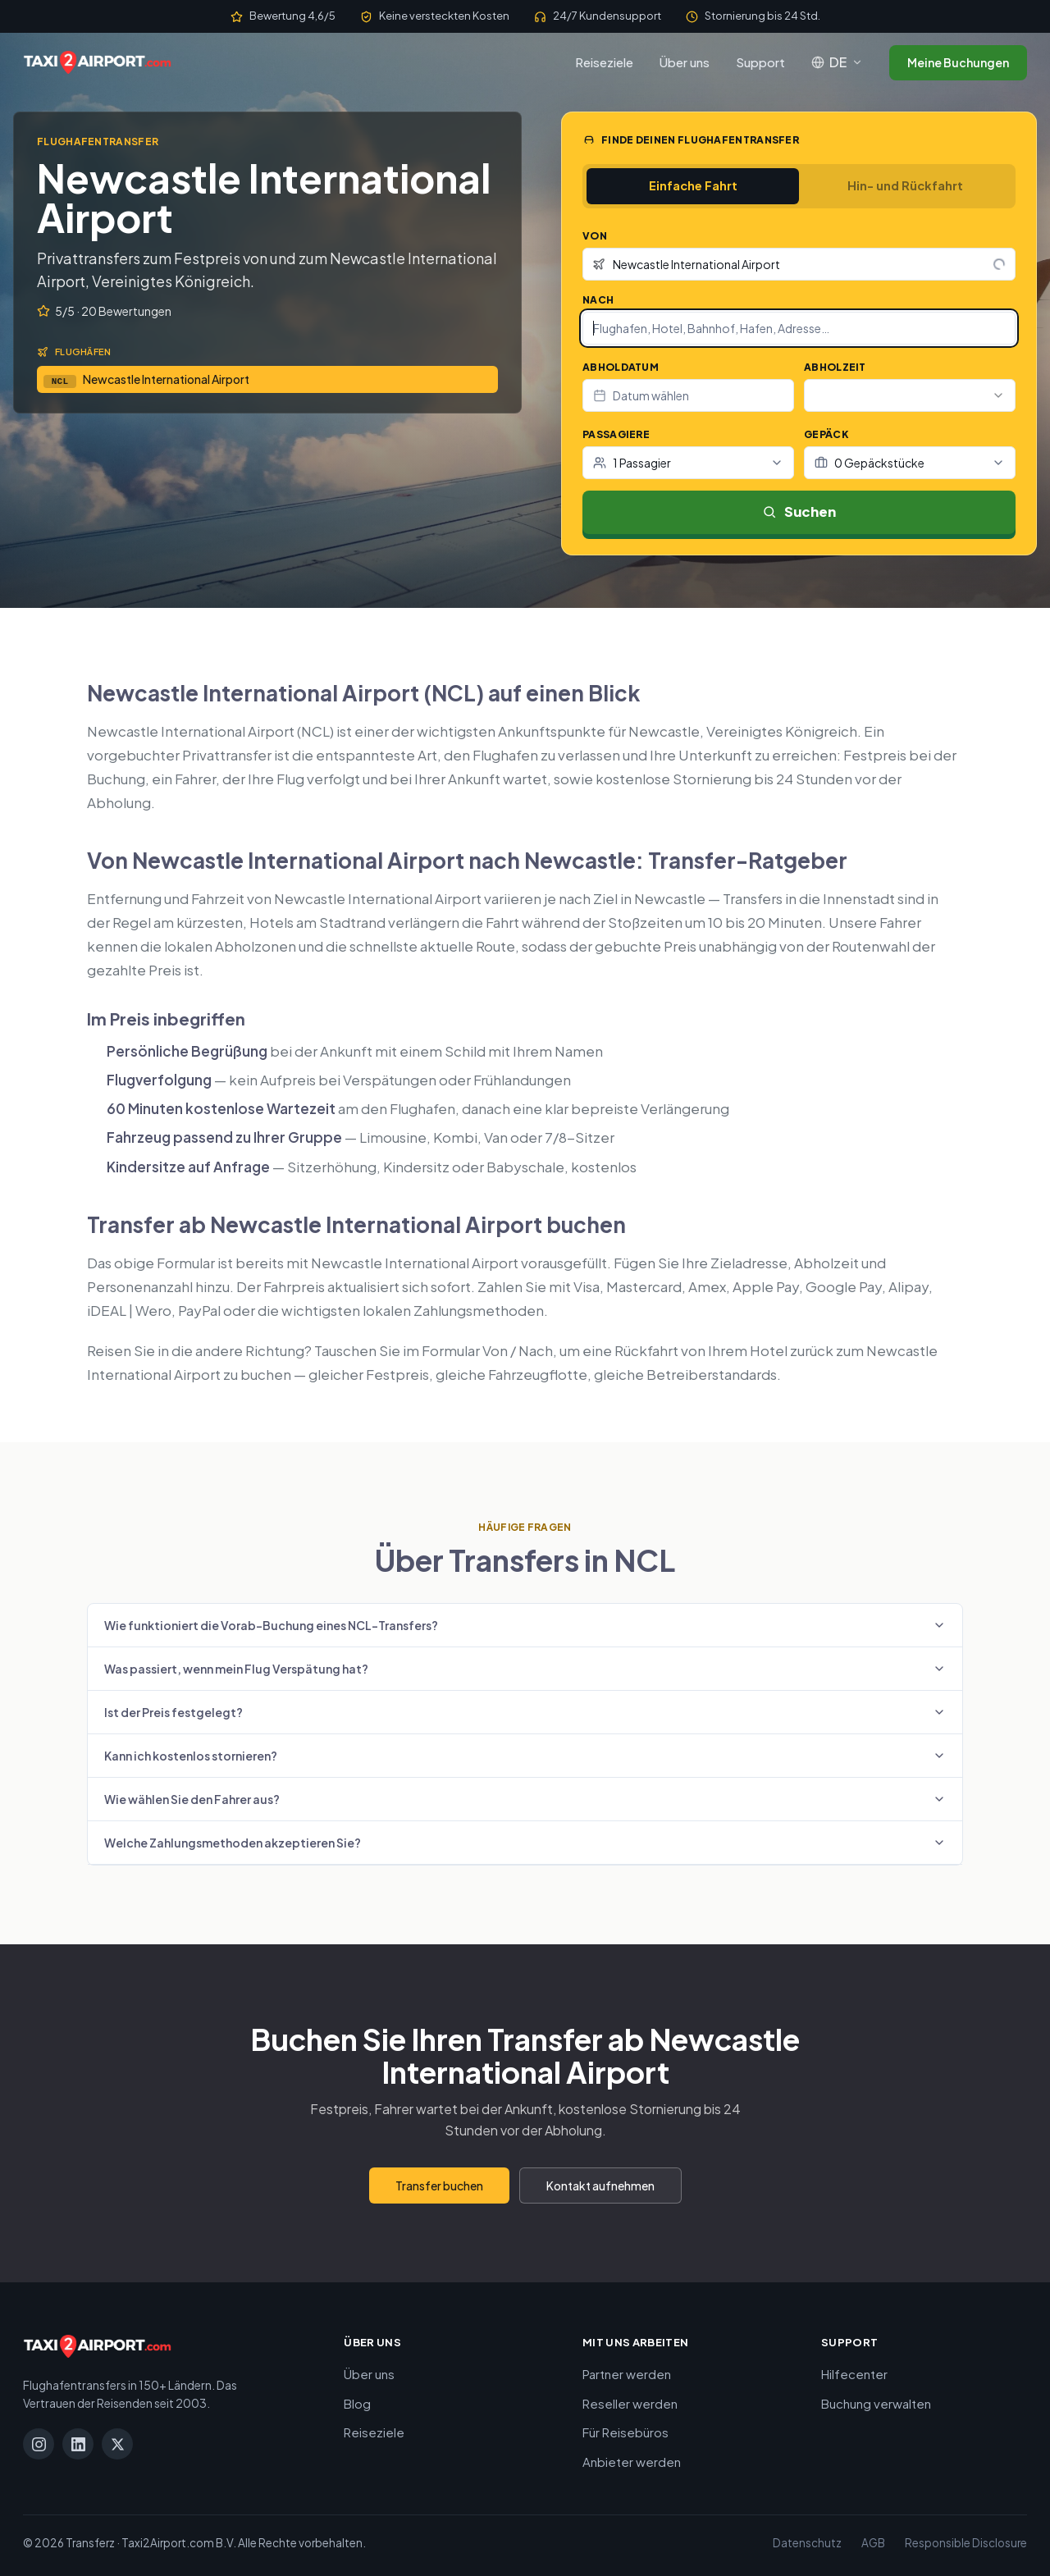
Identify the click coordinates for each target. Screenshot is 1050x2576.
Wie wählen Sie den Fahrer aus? (525, 1799)
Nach (598, 300)
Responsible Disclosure (966, 2543)
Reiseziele (604, 62)
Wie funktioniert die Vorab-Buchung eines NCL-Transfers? (525, 1625)
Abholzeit (835, 367)
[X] (117, 2444)
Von (594, 236)
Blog (357, 2403)
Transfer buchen (439, 2185)
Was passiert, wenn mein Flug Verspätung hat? (525, 1668)
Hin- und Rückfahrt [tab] (905, 185)
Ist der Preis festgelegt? (525, 1712)
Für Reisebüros (625, 2432)
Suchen (799, 511)
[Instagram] (38, 2444)
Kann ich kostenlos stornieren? (525, 1755)
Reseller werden (630, 2403)
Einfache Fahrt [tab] (693, 185)
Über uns (685, 62)
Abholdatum (620, 367)
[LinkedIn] (78, 2444)
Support (760, 62)
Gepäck (826, 434)
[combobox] (799, 264)
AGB (873, 2543)
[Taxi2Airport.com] (97, 62)
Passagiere (616, 434)
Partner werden (626, 2374)
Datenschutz (807, 2543)
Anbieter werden (631, 2461)
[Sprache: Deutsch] (837, 62)
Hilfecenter (854, 2374)
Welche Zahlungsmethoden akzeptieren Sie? (525, 1842)
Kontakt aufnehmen (600, 2185)
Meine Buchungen (958, 62)
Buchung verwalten (876, 2403)
